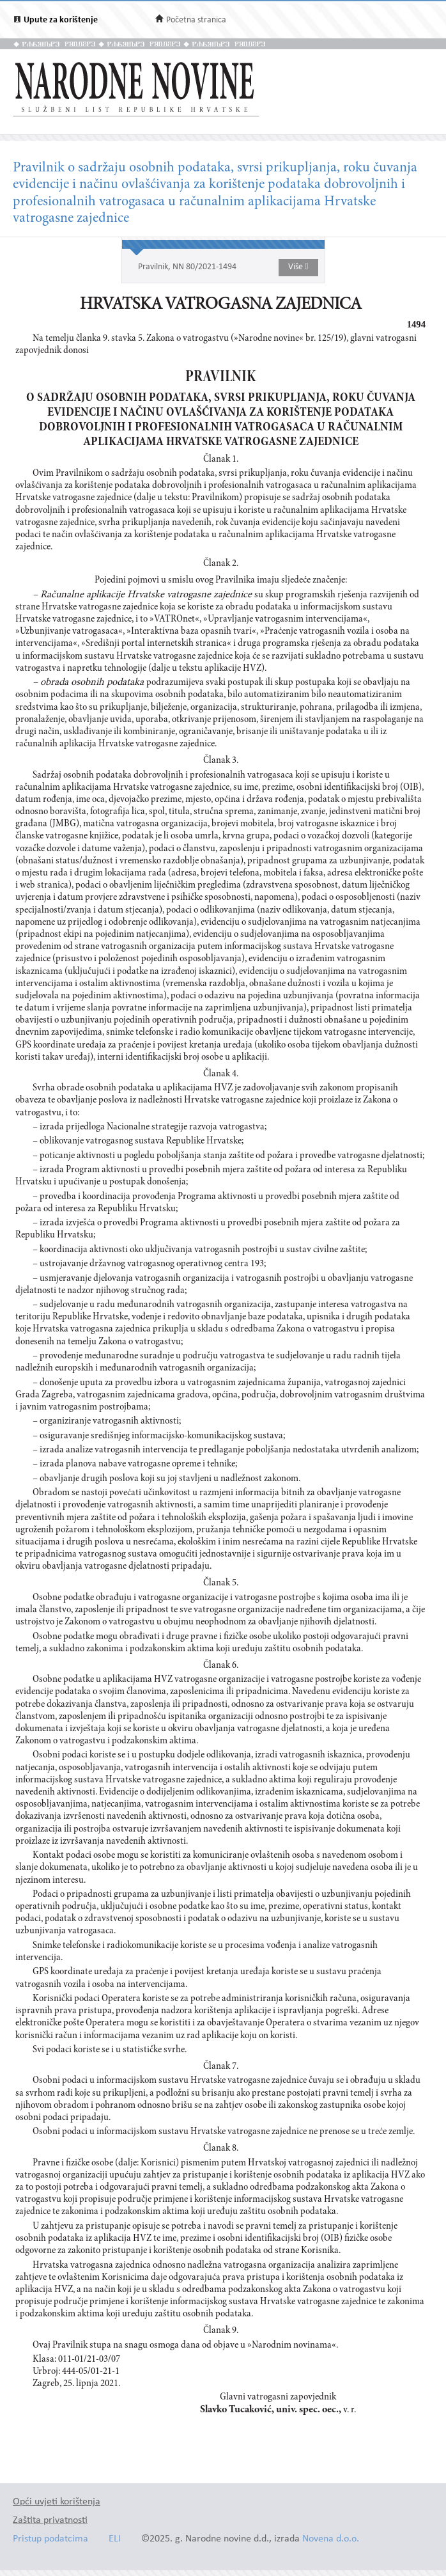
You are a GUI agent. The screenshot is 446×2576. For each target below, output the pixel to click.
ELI (115, 2539)
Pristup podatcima (50, 2539)
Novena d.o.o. (330, 2539)
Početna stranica (196, 20)
